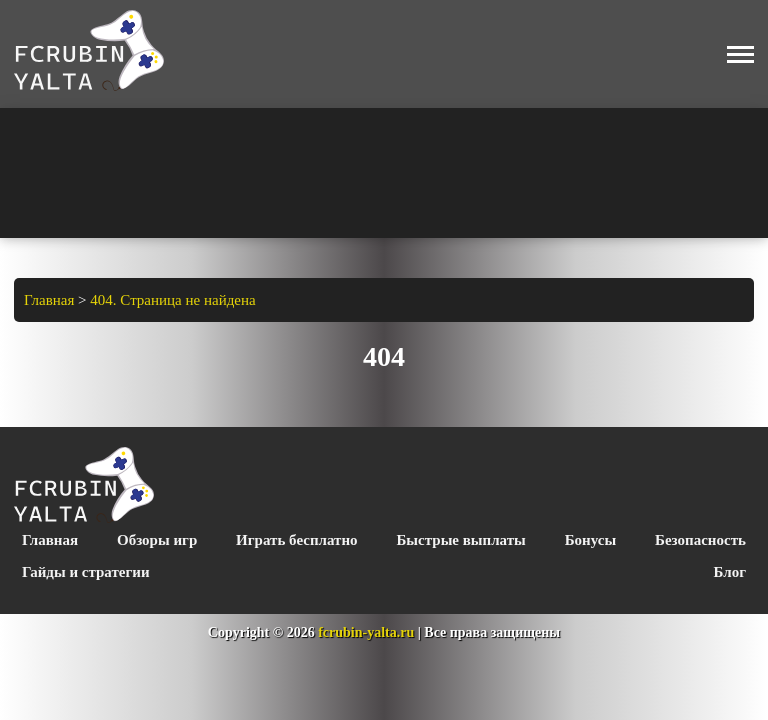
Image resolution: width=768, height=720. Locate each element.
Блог (730, 572)
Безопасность (700, 540)
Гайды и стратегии (86, 572)
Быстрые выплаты (460, 540)
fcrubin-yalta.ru (366, 632)
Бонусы (590, 540)
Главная (50, 540)
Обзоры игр (157, 540)
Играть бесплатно (296, 540)
